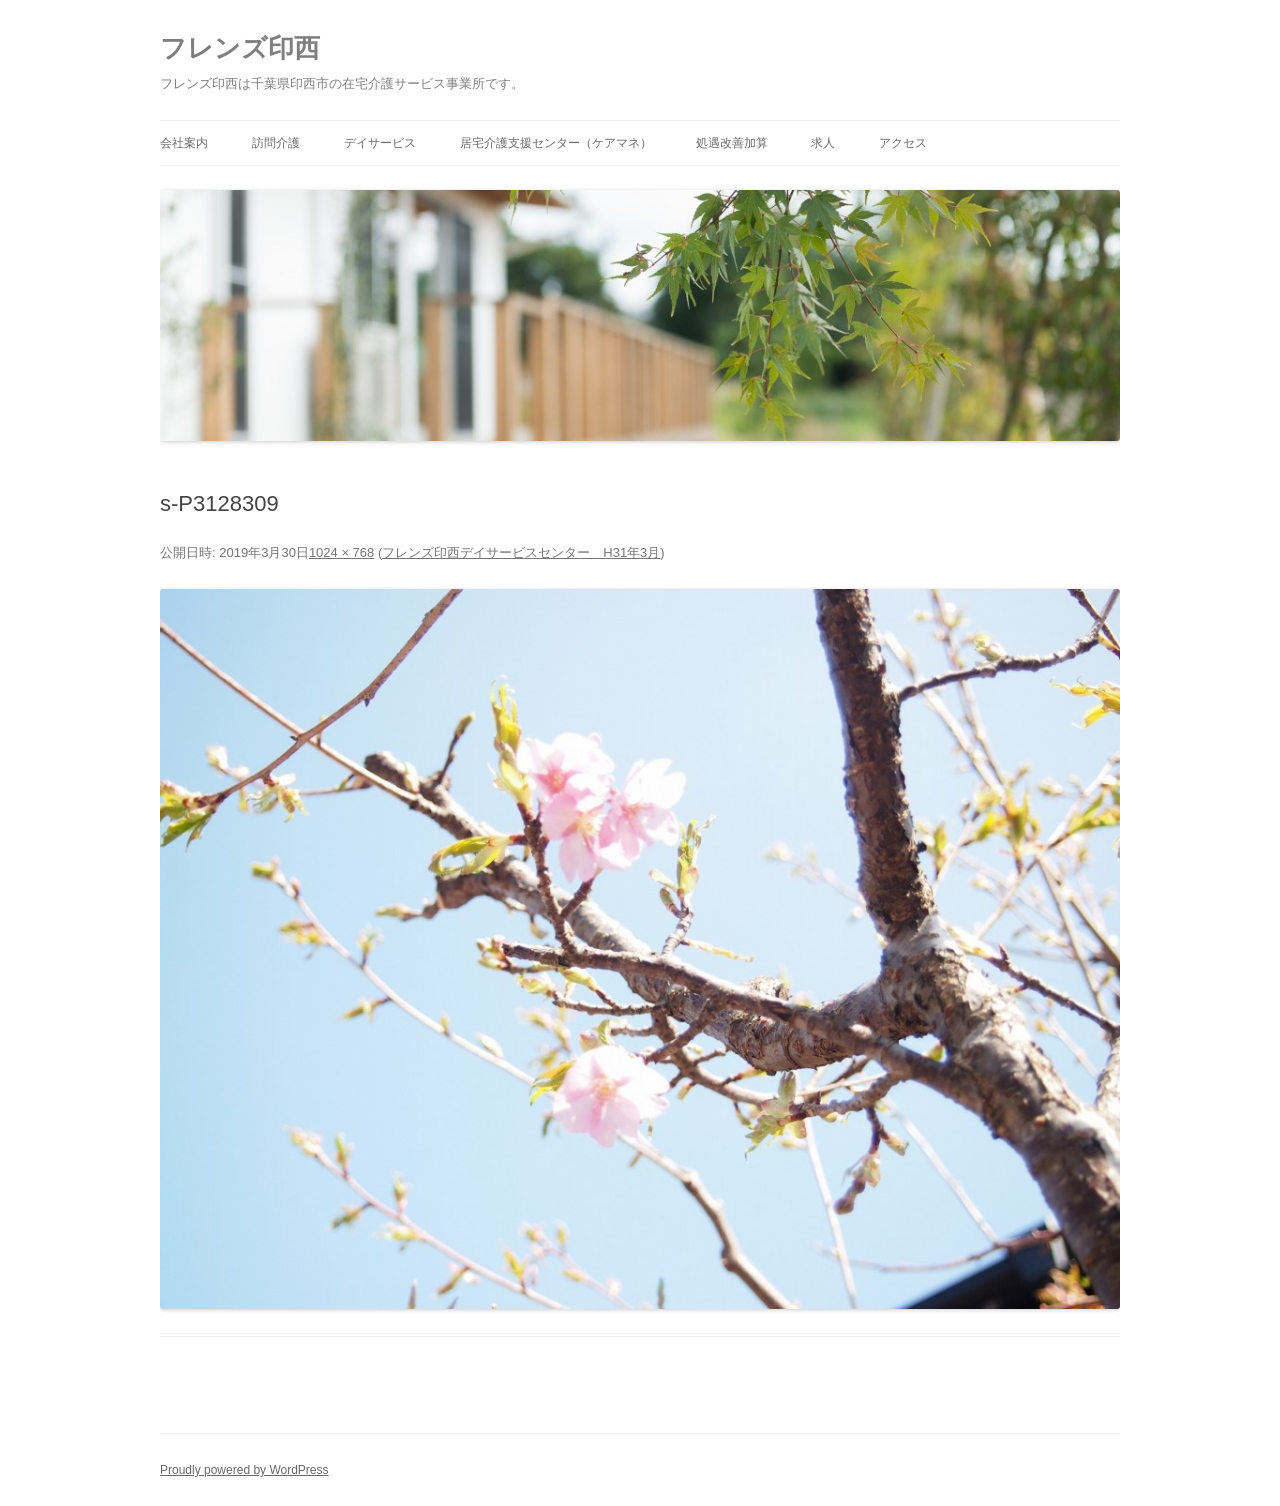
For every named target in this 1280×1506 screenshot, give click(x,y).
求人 (823, 143)
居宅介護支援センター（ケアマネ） (556, 143)
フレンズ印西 (240, 48)
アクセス (903, 143)
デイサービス (380, 143)
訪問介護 (276, 143)
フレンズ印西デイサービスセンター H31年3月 (521, 552)
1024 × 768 (341, 552)
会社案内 (184, 143)
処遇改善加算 (732, 143)
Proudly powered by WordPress (244, 1470)
